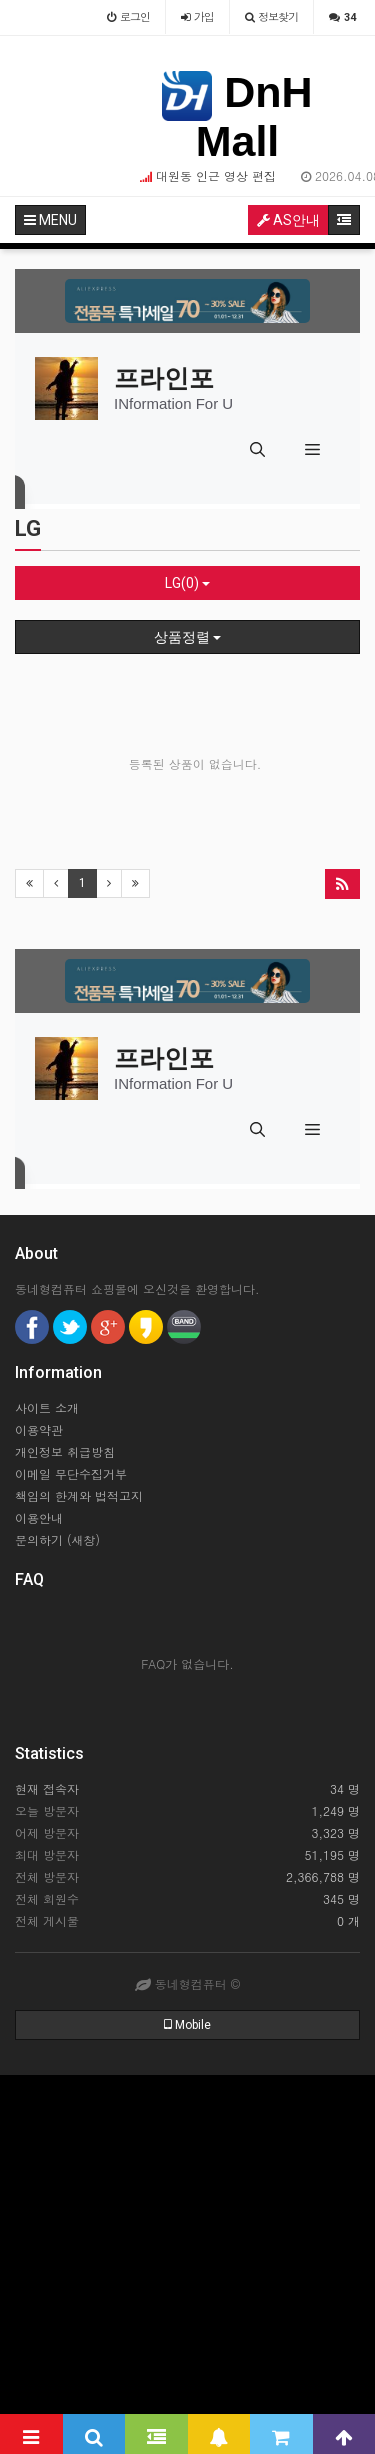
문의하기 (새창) (57, 1539)
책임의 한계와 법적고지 (79, 1495)
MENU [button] (50, 220)
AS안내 (288, 220)
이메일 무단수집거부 (71, 1473)
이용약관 (39, 1429)
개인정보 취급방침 (65, 1451)
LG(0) (187, 583)
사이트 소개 (47, 1407)
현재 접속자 (47, 1788)
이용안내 (39, 1517)
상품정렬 (187, 637)
